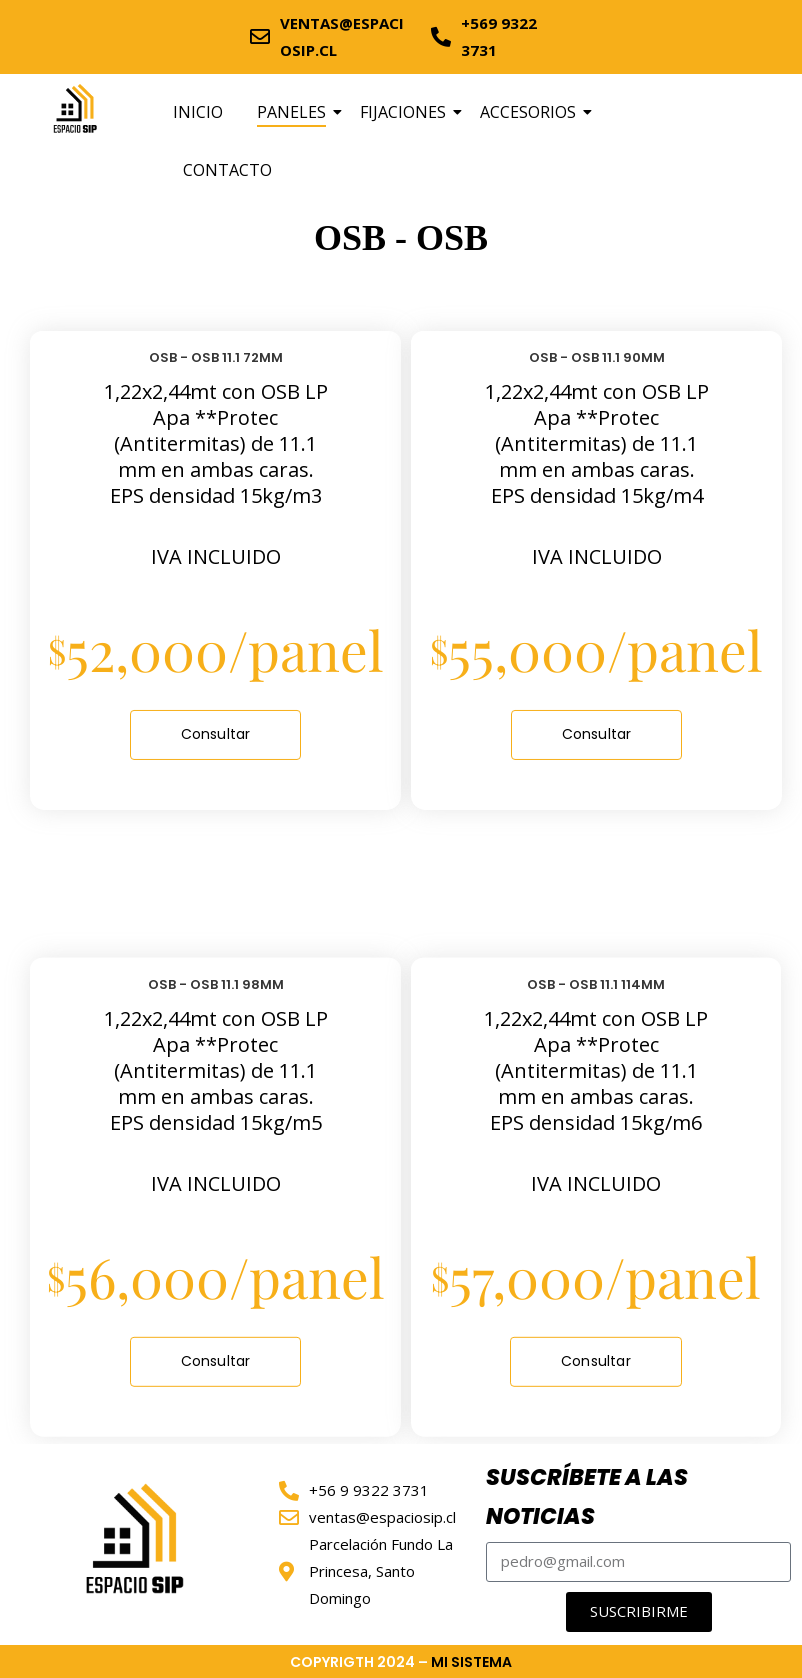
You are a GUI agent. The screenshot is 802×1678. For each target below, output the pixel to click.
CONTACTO (227, 170)
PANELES (295, 112)
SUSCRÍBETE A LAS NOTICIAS (587, 1497)
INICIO (198, 112)
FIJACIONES (406, 112)
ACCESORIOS (531, 112)
